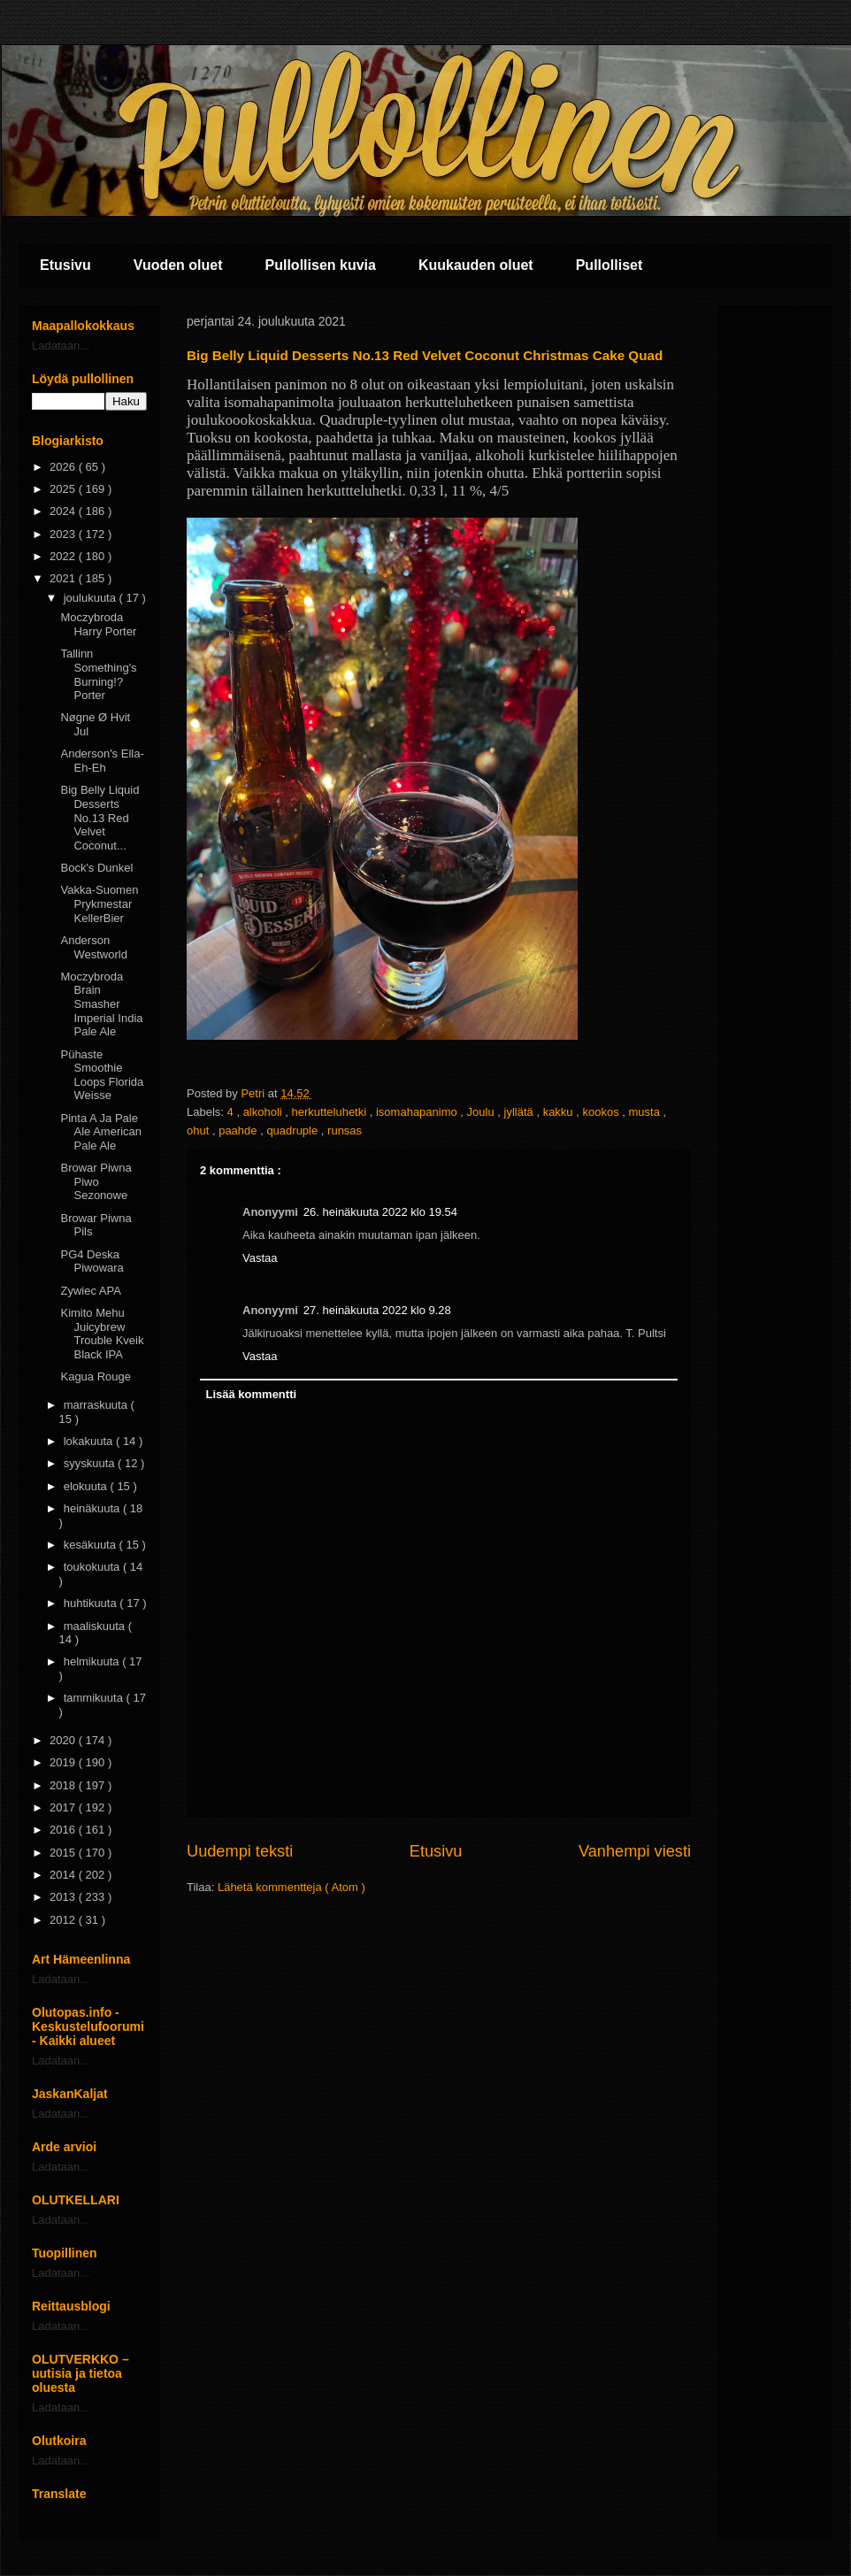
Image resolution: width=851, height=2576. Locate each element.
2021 (64, 578)
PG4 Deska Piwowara (91, 1261)
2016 (64, 1829)
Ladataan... (60, 345)
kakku (560, 1112)
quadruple (293, 1130)
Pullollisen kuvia (320, 265)
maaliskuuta (96, 1626)
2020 (64, 1740)
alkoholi (264, 1112)
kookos (602, 1112)
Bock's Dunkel (96, 867)
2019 (64, 1762)
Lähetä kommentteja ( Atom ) (291, 1887)
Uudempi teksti (240, 1851)
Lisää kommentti (251, 1394)
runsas (344, 1130)
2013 (64, 1896)
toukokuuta (93, 1566)
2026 (64, 466)
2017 (64, 1807)
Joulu (482, 1112)
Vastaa (260, 1258)
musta (645, 1112)
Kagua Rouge (95, 1376)
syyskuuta (91, 1463)
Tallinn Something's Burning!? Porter (98, 674)
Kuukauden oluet (475, 265)
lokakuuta (90, 1441)
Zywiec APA (90, 1290)
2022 (64, 556)
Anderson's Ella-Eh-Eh (101, 760)
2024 (64, 511)
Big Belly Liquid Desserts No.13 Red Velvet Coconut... (99, 817)
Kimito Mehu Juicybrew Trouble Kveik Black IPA (101, 1333)
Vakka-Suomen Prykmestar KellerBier (99, 903)
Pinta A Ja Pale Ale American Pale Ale (101, 1131)
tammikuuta (95, 1697)
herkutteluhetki (331, 1112)
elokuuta (87, 1486)
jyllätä (520, 1112)
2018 (64, 1785)
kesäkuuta (91, 1544)
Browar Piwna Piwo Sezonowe (95, 1181)
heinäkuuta (93, 1508)
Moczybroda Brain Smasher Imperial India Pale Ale (101, 1004)
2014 (64, 1874)
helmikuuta (93, 1661)
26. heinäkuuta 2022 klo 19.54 (380, 1212)
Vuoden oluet (178, 265)
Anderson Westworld (93, 947)
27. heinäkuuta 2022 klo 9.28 (377, 1310)
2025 (64, 489)
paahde (239, 1130)
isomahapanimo (418, 1112)
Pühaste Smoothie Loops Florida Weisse (101, 1075)
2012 (64, 1919)
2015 (64, 1852)
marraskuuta (97, 1404)
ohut (199, 1130)
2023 (64, 534)
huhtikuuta (92, 1603)
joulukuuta (91, 597)
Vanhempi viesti (635, 1851)
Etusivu (65, 265)
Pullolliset (609, 265)
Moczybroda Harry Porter (98, 624)
